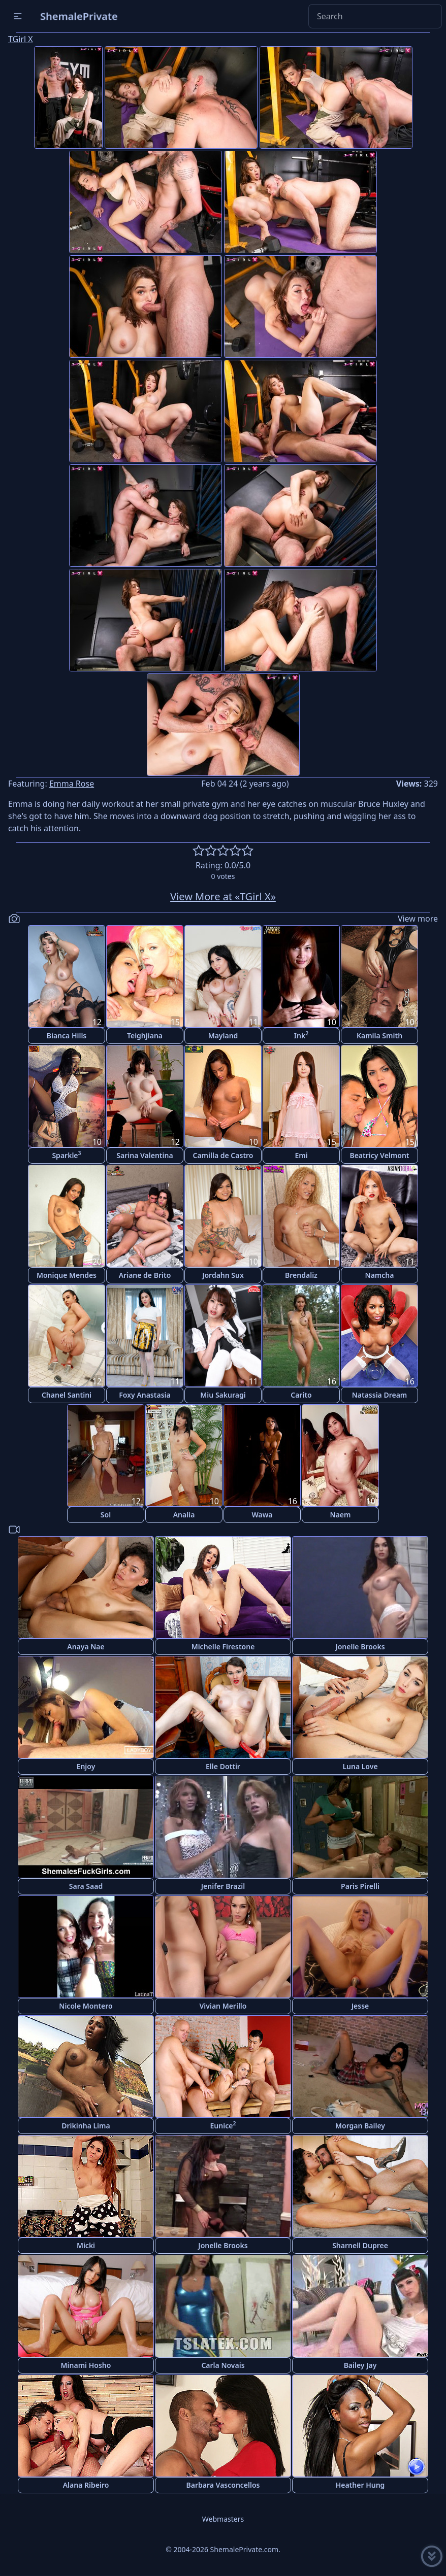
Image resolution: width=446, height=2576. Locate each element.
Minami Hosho (86, 2365)
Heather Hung (360, 2485)
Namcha (379, 1275)
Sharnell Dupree (360, 2245)
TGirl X (20, 39)
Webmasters (223, 2519)
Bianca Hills (67, 1035)
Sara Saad (86, 1886)
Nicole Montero (85, 2006)
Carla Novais (222, 2365)
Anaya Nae (86, 1646)
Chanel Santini (66, 1395)
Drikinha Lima (85, 2125)
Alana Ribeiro (86, 2485)
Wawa (261, 1514)
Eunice (223, 2125)
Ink (301, 1035)
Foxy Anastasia (144, 1395)
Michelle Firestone (223, 1646)
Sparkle (66, 1154)
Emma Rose (71, 783)
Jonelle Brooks (360, 1646)
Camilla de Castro (223, 1155)
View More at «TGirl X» (223, 896)
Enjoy (86, 1766)
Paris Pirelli (360, 1886)
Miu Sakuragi (222, 1395)
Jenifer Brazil (223, 1886)
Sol (106, 1514)
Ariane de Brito (145, 1275)
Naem (340, 1514)
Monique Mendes (67, 1275)
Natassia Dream (379, 1395)
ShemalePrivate (79, 16)
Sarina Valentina (144, 1155)
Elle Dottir (223, 1766)
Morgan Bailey (360, 2125)
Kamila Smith (379, 1035)
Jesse (360, 2006)
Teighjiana (145, 1035)
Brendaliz (301, 1275)
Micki (86, 2245)
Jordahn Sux (223, 1275)
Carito (301, 1395)
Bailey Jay (360, 2365)
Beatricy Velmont (379, 1155)
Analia (184, 1514)
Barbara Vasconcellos (223, 2485)
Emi (301, 1155)
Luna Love (359, 1766)
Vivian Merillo (223, 2006)
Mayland (223, 1035)
